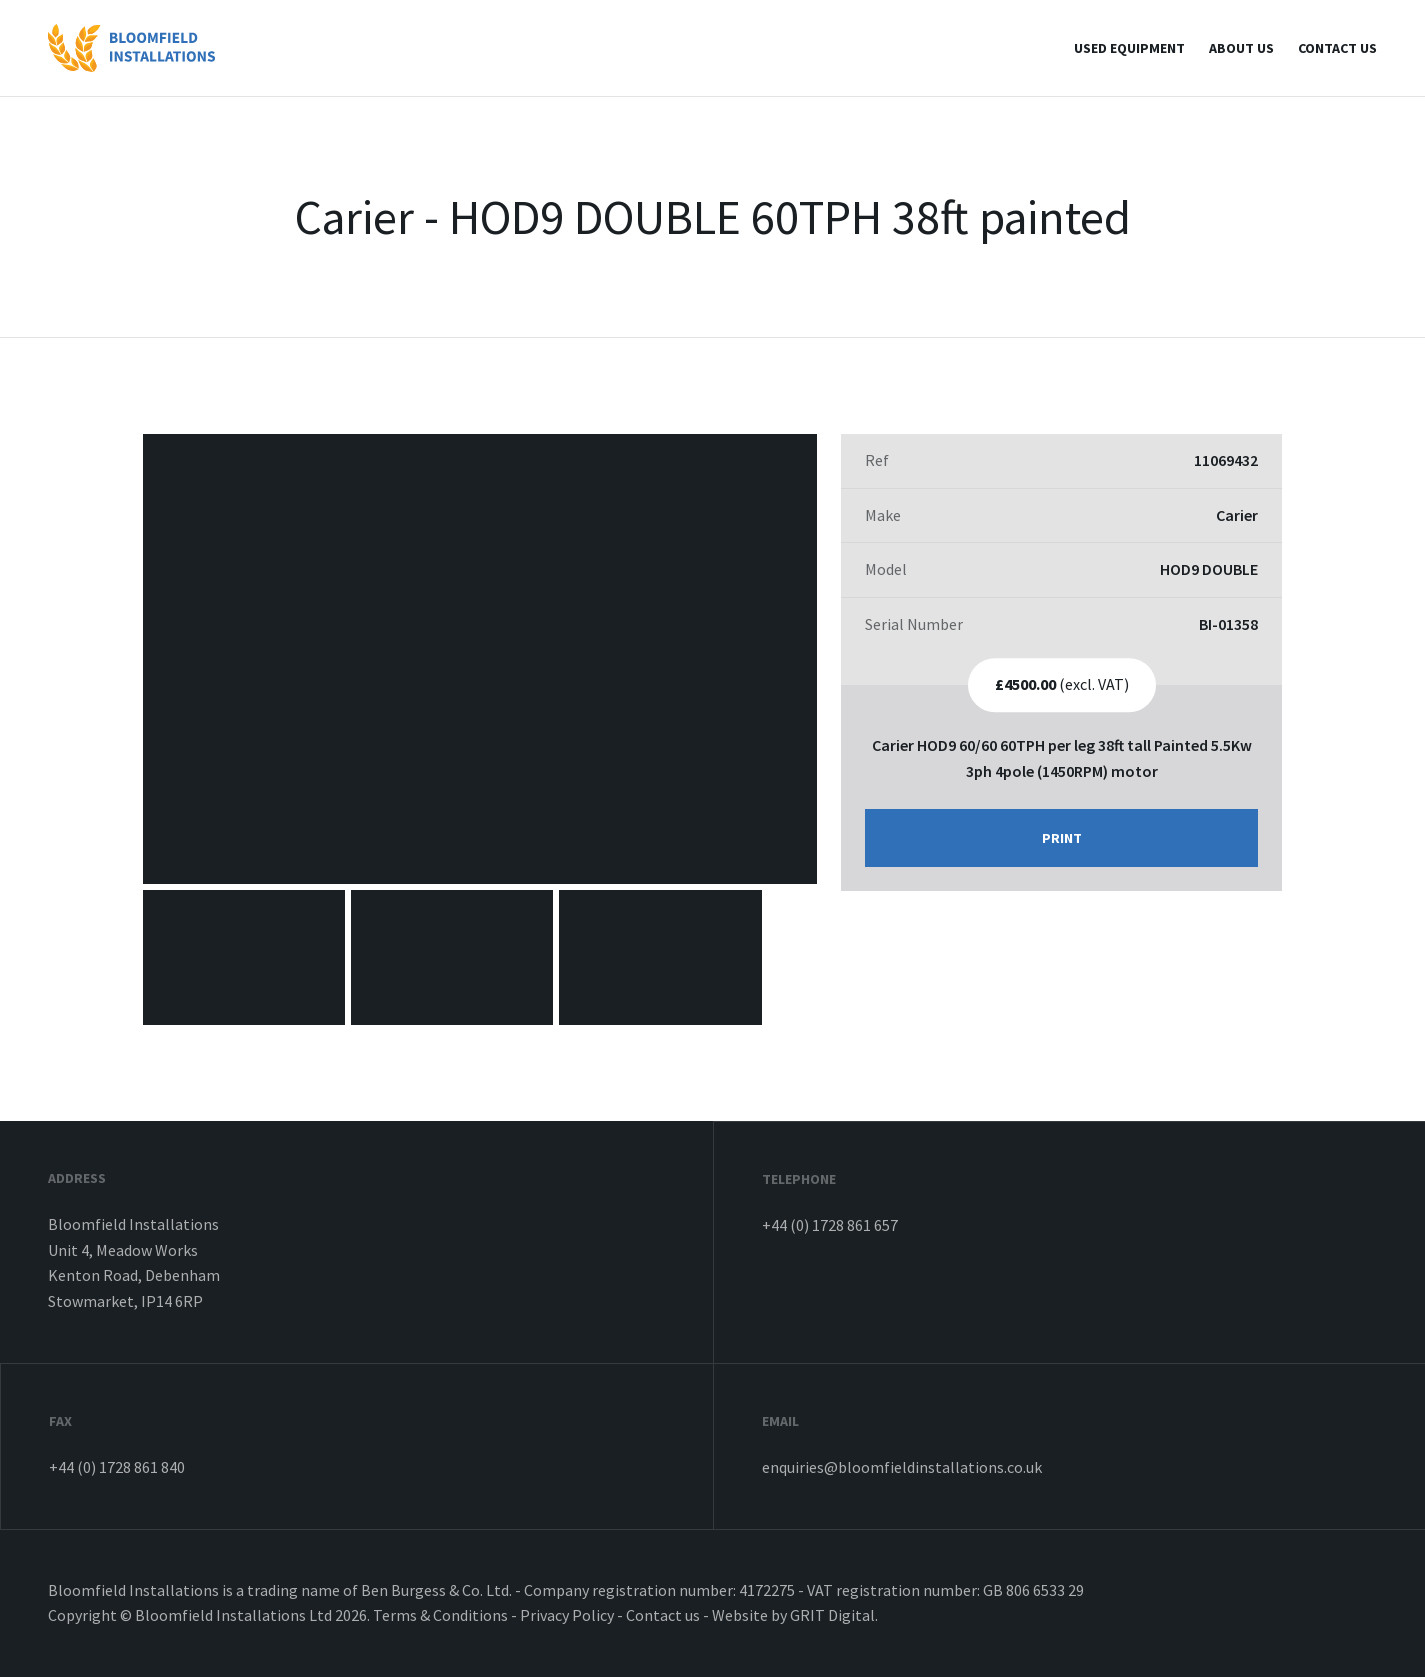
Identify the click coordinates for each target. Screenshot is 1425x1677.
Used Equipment (1129, 48)
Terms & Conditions (440, 1615)
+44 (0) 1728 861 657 (830, 1225)
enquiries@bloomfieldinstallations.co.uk (902, 1467)
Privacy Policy (567, 1615)
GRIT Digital (832, 1615)
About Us (1241, 48)
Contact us (1337, 48)
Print (1062, 838)
